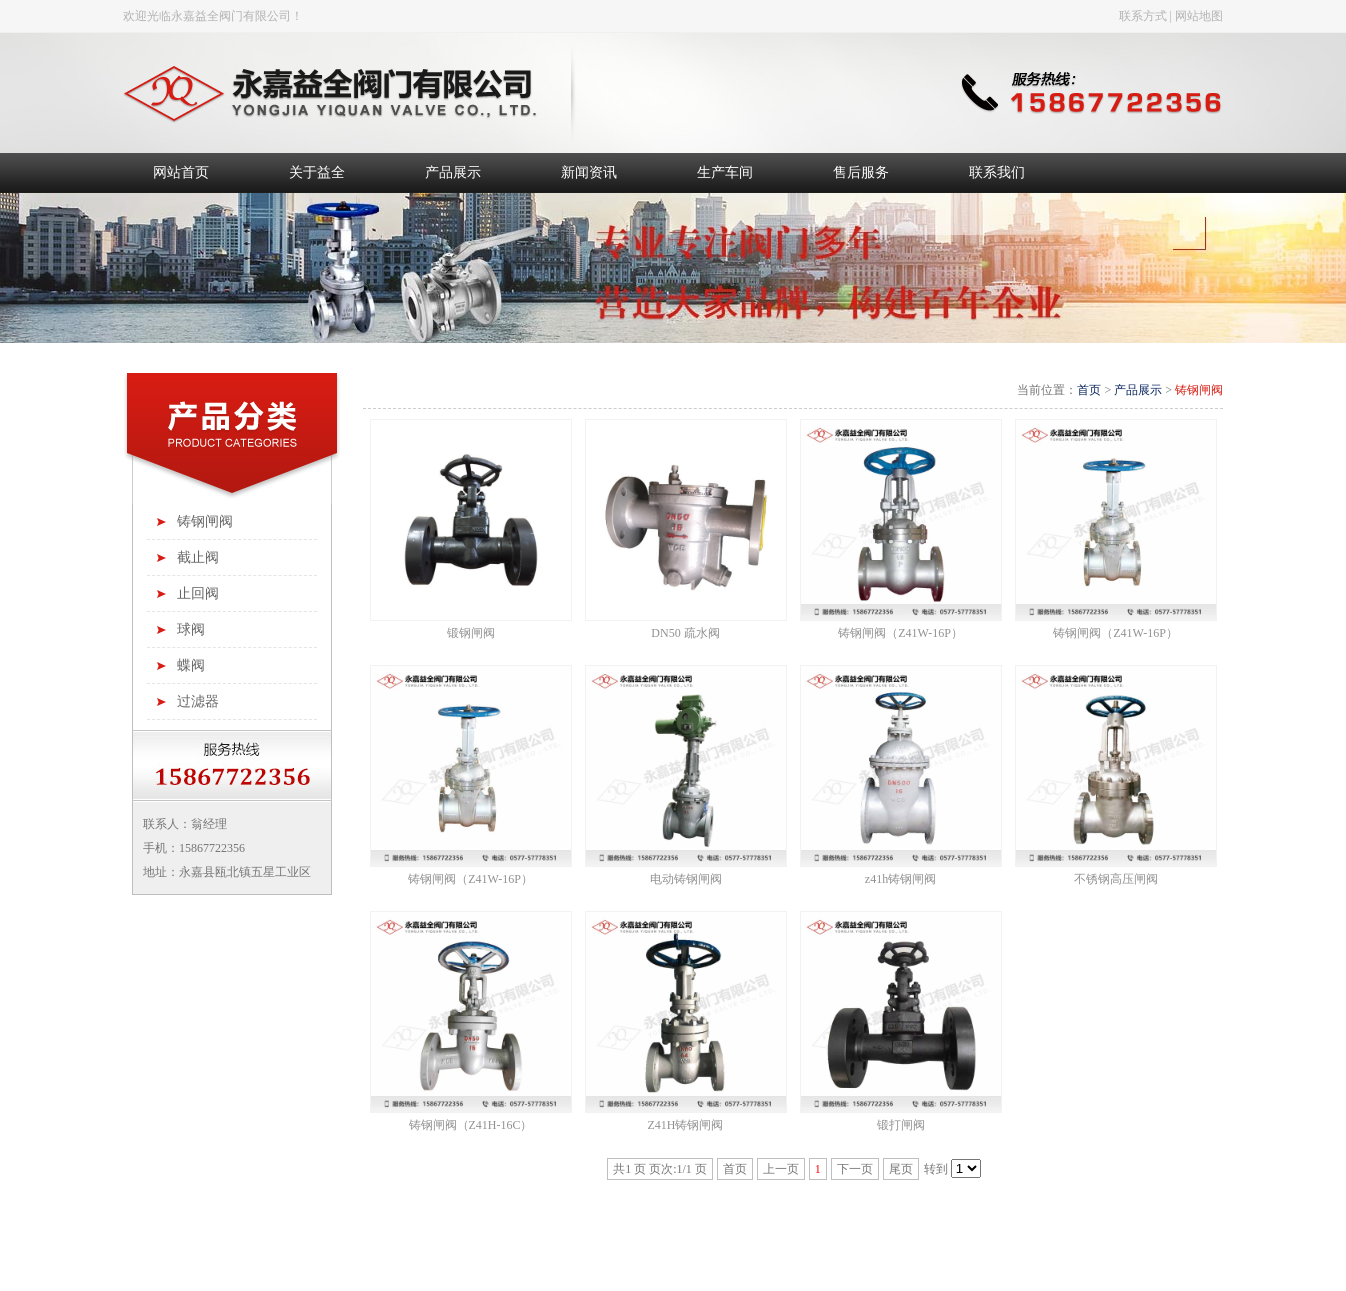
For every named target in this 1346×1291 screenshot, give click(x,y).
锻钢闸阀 (471, 633)
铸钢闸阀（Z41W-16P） (900, 633)
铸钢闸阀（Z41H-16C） (471, 1125)
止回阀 (198, 593)
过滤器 (198, 701)
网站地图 (1199, 16)
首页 (1089, 390)
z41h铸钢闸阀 (900, 879)
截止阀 (198, 557)
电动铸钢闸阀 (686, 879)
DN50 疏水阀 (685, 633)
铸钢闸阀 (205, 521)
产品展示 (1138, 390)
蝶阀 (191, 665)
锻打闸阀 (901, 1125)
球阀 (191, 629)
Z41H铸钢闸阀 (686, 1125)
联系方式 (1143, 16)
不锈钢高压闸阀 (1116, 879)
